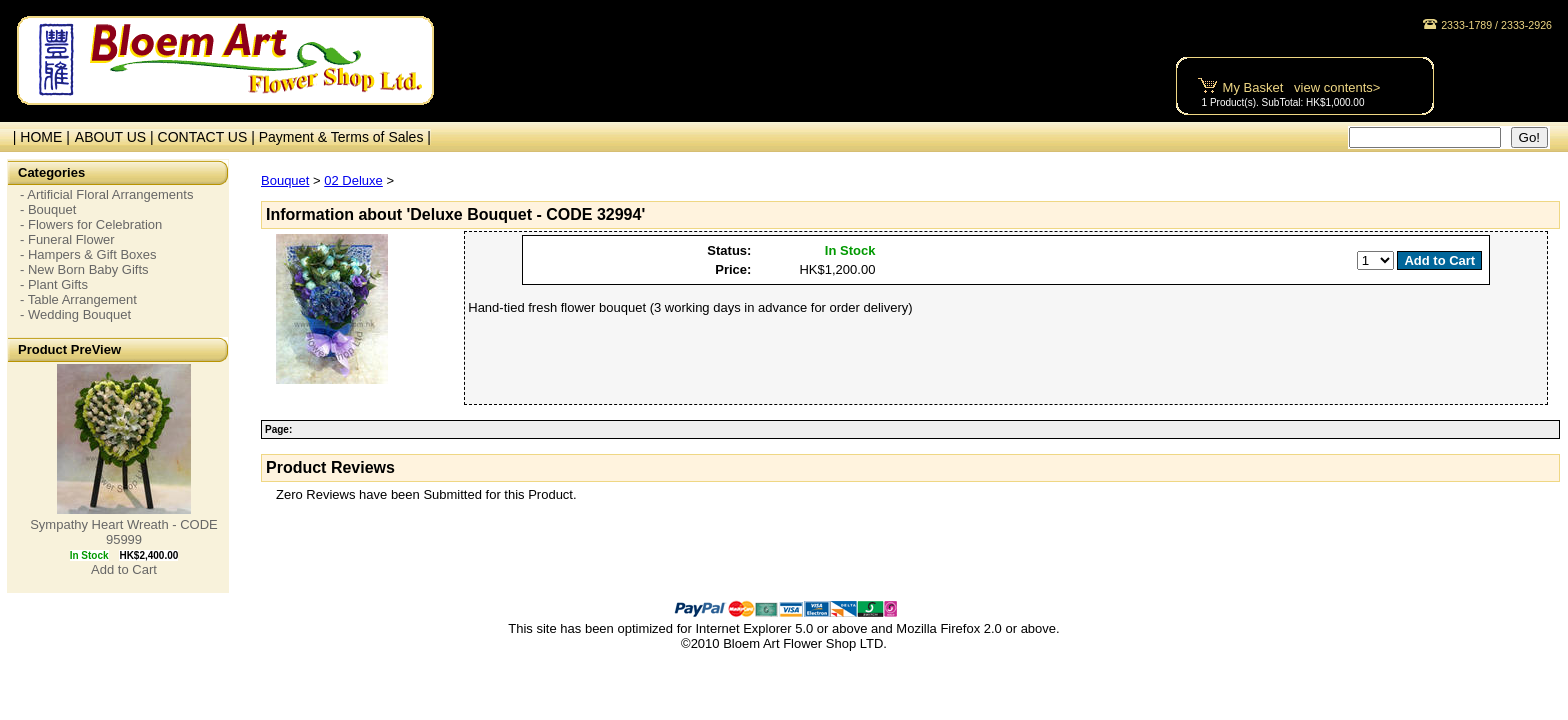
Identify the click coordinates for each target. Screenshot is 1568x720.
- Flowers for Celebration (91, 224)
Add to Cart (124, 569)
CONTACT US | (208, 137)
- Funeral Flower (67, 239)
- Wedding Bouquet (75, 314)
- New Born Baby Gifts (84, 269)
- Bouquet (48, 209)
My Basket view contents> (1302, 87)
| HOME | (37, 137)
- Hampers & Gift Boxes (88, 254)
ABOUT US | (116, 137)
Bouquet (285, 180)
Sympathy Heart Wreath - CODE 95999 (124, 532)
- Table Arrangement (78, 299)
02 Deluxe (353, 180)
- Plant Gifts (54, 284)
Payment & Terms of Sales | (345, 137)
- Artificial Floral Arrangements (106, 194)
